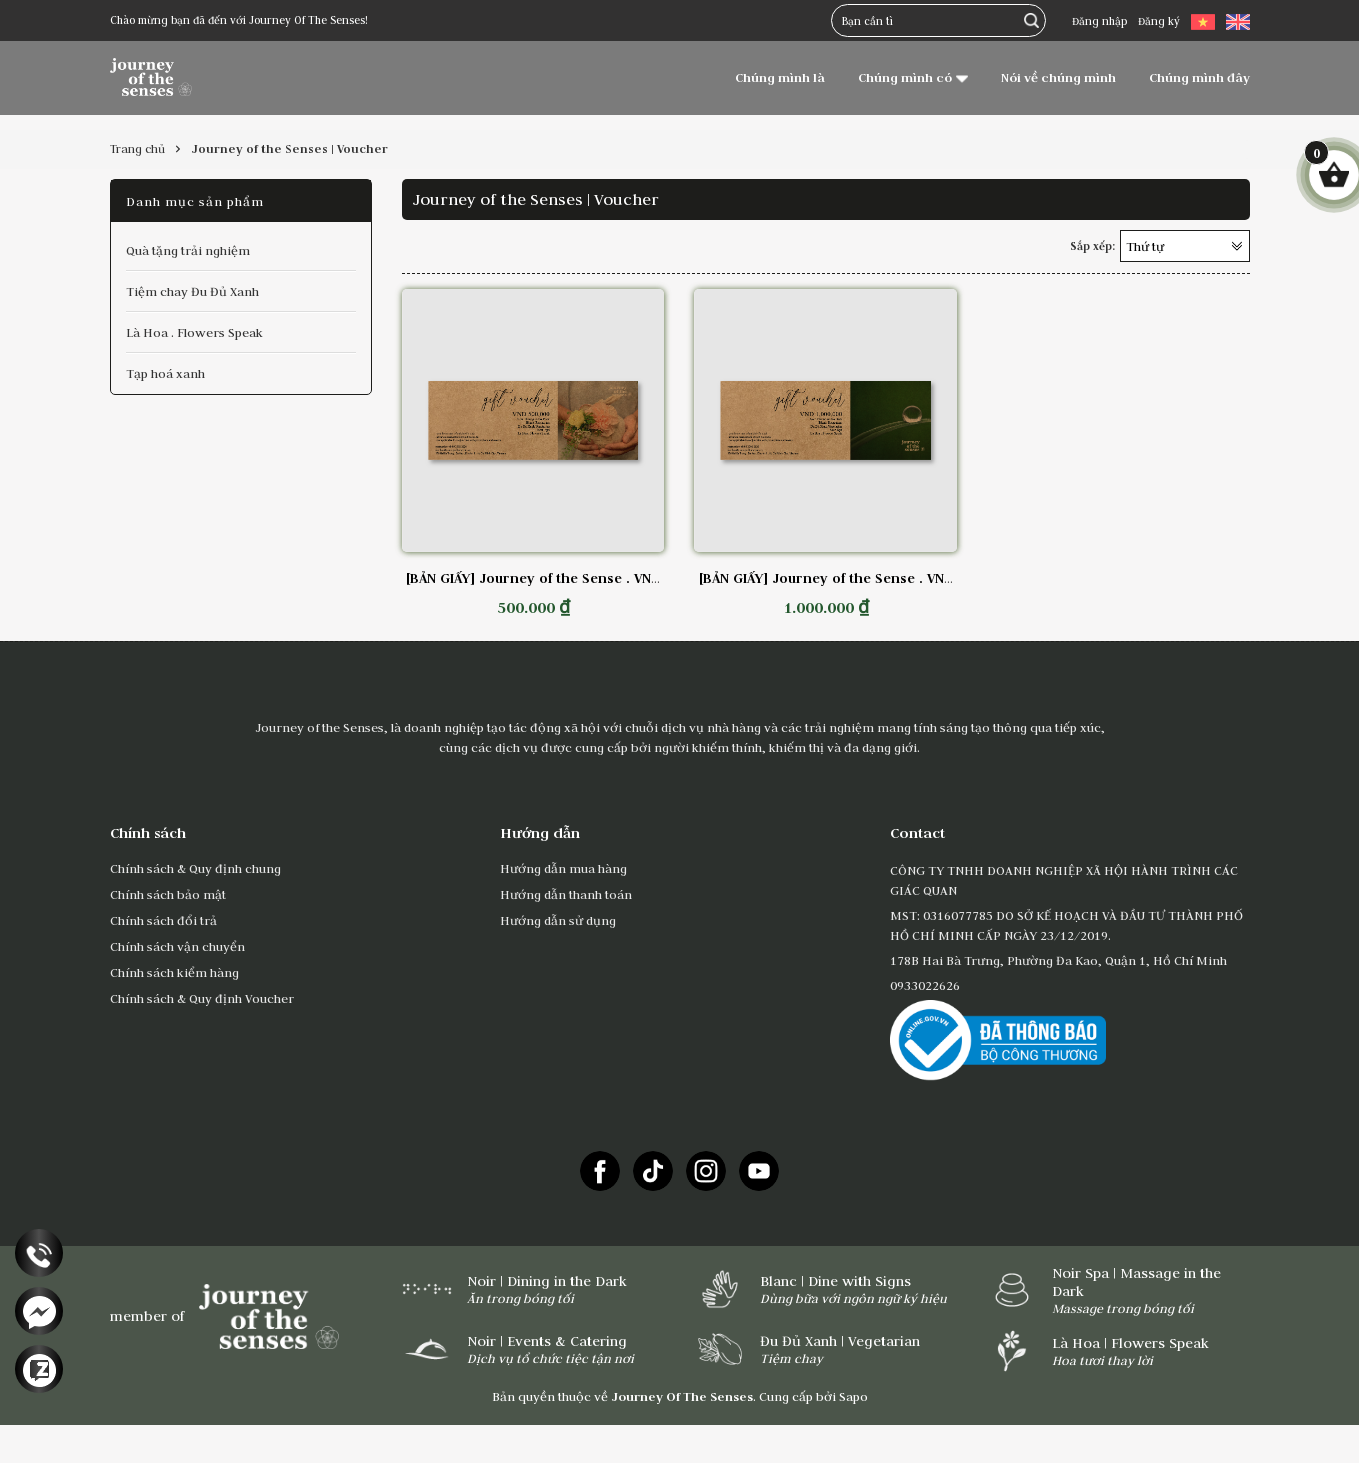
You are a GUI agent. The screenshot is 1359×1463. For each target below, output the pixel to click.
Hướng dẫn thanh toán (566, 894)
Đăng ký (1159, 21)
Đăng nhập (1099, 21)
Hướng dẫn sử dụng (558, 920)
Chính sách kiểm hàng (174, 972)
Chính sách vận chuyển (177, 946)
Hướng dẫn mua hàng (563, 868)
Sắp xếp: (1092, 246)
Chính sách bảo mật (168, 894)
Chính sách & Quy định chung (195, 868)
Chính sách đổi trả (163, 920)
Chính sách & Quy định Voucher (202, 998)
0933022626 (925, 985)
